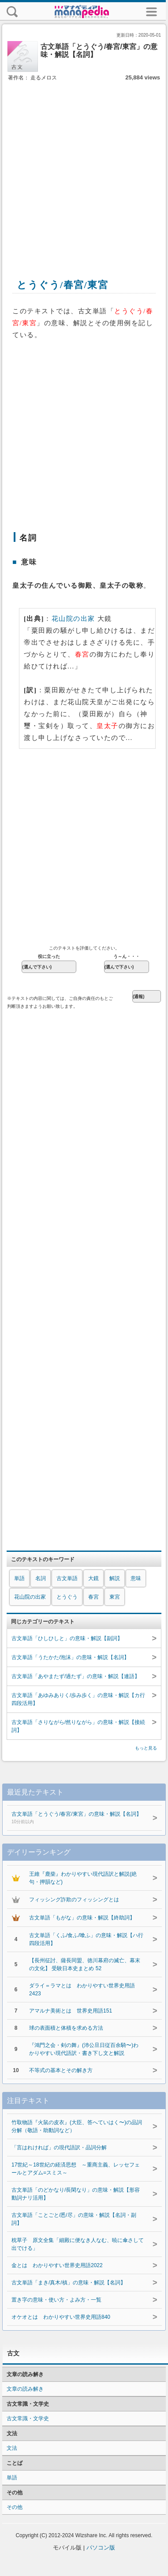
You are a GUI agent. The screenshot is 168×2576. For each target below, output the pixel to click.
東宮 (114, 1597)
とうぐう (67, 1597)
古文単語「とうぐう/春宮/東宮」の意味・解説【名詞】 (77, 1818)
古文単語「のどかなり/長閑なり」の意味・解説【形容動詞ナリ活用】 (75, 2194)
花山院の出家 (73, 618)
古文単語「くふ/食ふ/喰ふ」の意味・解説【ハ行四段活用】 (86, 1939)
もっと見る (146, 1748)
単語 (19, 1578)
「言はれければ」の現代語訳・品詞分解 (59, 2147)
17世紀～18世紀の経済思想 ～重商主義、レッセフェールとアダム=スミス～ (75, 2169)
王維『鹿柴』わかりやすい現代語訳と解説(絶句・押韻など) (83, 1878)
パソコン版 (100, 2547)
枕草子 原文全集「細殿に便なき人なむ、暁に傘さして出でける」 (77, 2244)
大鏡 (93, 1578)
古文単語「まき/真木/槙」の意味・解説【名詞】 (68, 2282)
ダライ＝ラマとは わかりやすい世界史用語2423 (82, 1990)
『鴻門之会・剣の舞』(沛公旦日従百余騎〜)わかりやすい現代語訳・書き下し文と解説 (83, 2049)
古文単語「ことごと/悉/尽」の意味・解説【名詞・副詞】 (73, 2219)
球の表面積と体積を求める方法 (66, 2028)
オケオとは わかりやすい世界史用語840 (60, 2317)
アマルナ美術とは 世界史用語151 (70, 2011)
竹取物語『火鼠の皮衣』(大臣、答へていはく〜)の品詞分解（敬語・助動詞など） (76, 2126)
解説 (114, 1578)
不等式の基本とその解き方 (61, 2070)
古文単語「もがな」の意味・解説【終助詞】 (82, 1918)
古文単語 (67, 1578)
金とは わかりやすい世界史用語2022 (57, 2265)
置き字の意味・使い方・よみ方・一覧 (56, 2300)
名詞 (40, 1578)
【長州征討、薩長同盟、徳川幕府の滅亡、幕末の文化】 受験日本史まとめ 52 (84, 1964)
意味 (136, 1578)
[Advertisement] (82, 170)
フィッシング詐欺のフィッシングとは (74, 1899)
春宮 (93, 1597)
